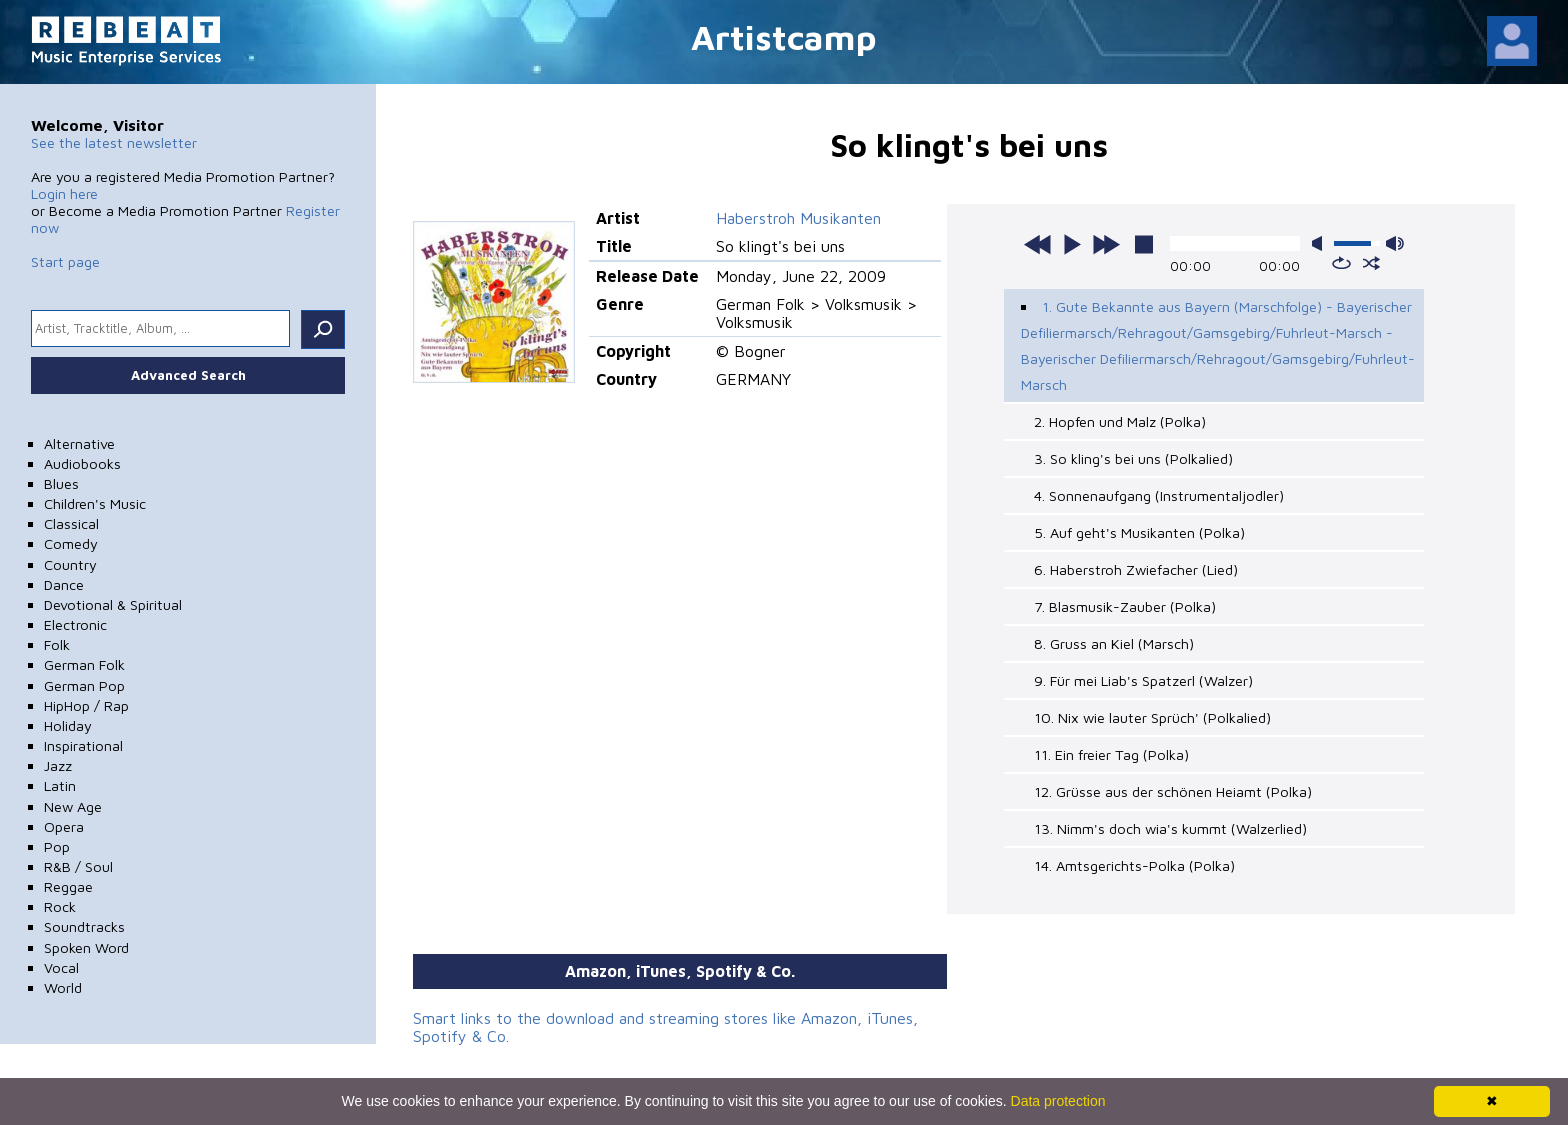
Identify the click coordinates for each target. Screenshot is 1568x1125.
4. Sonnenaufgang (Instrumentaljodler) (1159, 495)
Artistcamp (784, 36)
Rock (60, 906)
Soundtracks (84, 926)
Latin (60, 785)
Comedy (71, 543)
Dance (64, 584)
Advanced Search (188, 375)
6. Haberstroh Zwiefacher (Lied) (1136, 569)
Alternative (79, 443)
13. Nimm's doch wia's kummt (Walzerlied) (1170, 828)
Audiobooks (82, 463)
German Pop (84, 685)
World (63, 987)
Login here (64, 193)
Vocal (61, 967)
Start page (65, 261)
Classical (71, 523)
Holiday (68, 725)
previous (1038, 244)
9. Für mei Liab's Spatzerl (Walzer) (1143, 680)
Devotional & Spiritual (113, 604)
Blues (61, 483)
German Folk (84, 664)
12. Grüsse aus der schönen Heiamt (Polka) (1173, 791)
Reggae (68, 886)
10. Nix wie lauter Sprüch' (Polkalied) (1152, 717)
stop (1144, 244)
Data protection (1058, 1101)
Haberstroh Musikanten (798, 218)
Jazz (58, 765)
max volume (1395, 243)
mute (1321, 243)
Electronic (75, 624)
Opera (64, 826)
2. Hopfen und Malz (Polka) (1120, 421)
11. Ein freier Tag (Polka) (1111, 754)
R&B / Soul (78, 866)
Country (70, 564)
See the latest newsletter (114, 142)
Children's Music (95, 503)
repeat (1341, 263)
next (1106, 244)
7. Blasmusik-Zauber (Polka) (1125, 606)
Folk (57, 644)
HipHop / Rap (86, 705)
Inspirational (83, 745)
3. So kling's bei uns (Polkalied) (1133, 458)
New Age (73, 806)
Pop (57, 846)
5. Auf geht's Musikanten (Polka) (1139, 532)
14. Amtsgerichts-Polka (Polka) (1134, 865)
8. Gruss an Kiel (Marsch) (1114, 643)
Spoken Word (86, 947)
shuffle (1371, 263)
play (1072, 244)
